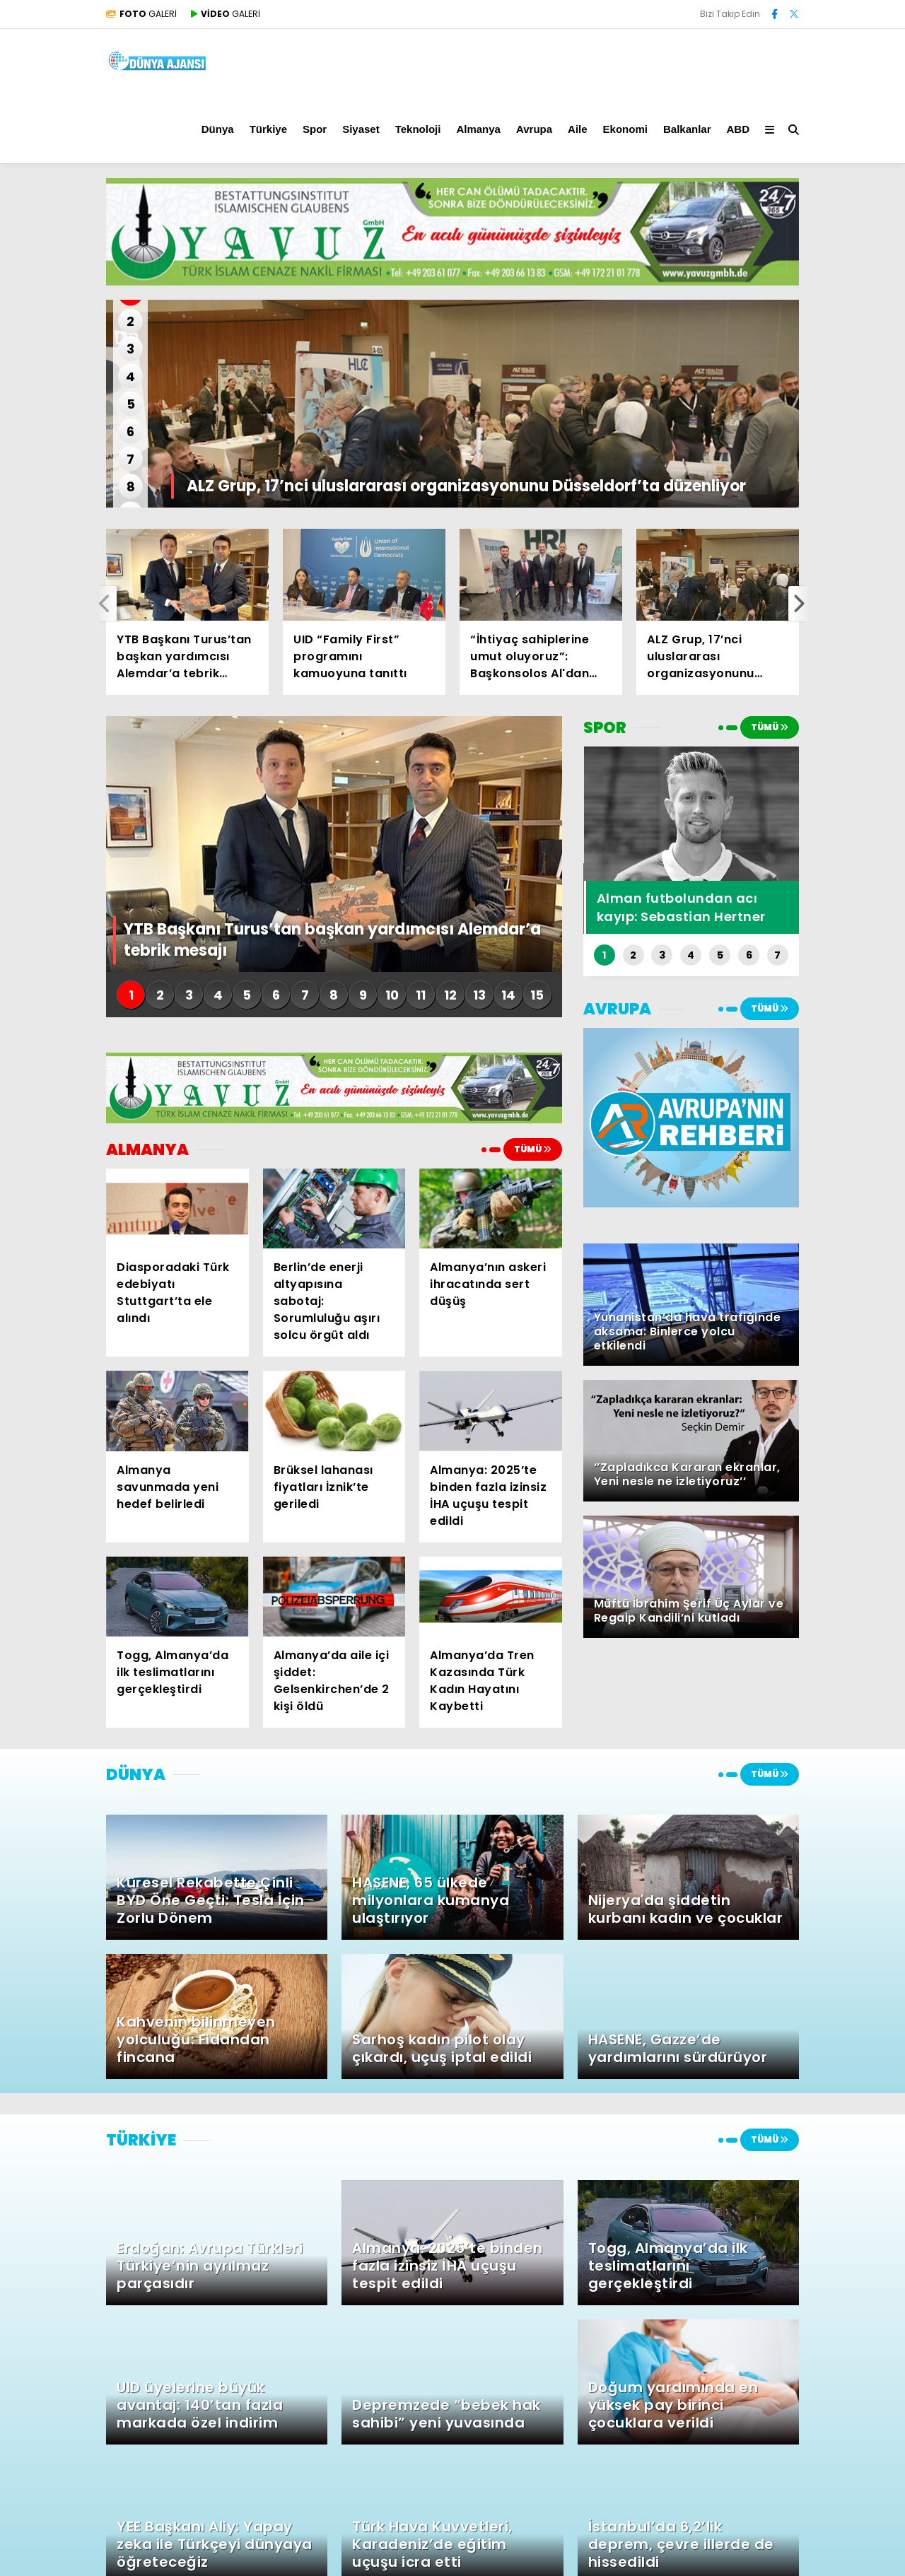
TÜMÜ (532, 1149)
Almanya (478, 129)
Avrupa (534, 129)
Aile (578, 129)
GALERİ (141, 14)
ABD (738, 129)
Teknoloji (418, 129)
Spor (315, 129)
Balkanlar (687, 129)
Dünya (218, 129)
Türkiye (268, 129)
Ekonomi (625, 129)
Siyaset (361, 129)
